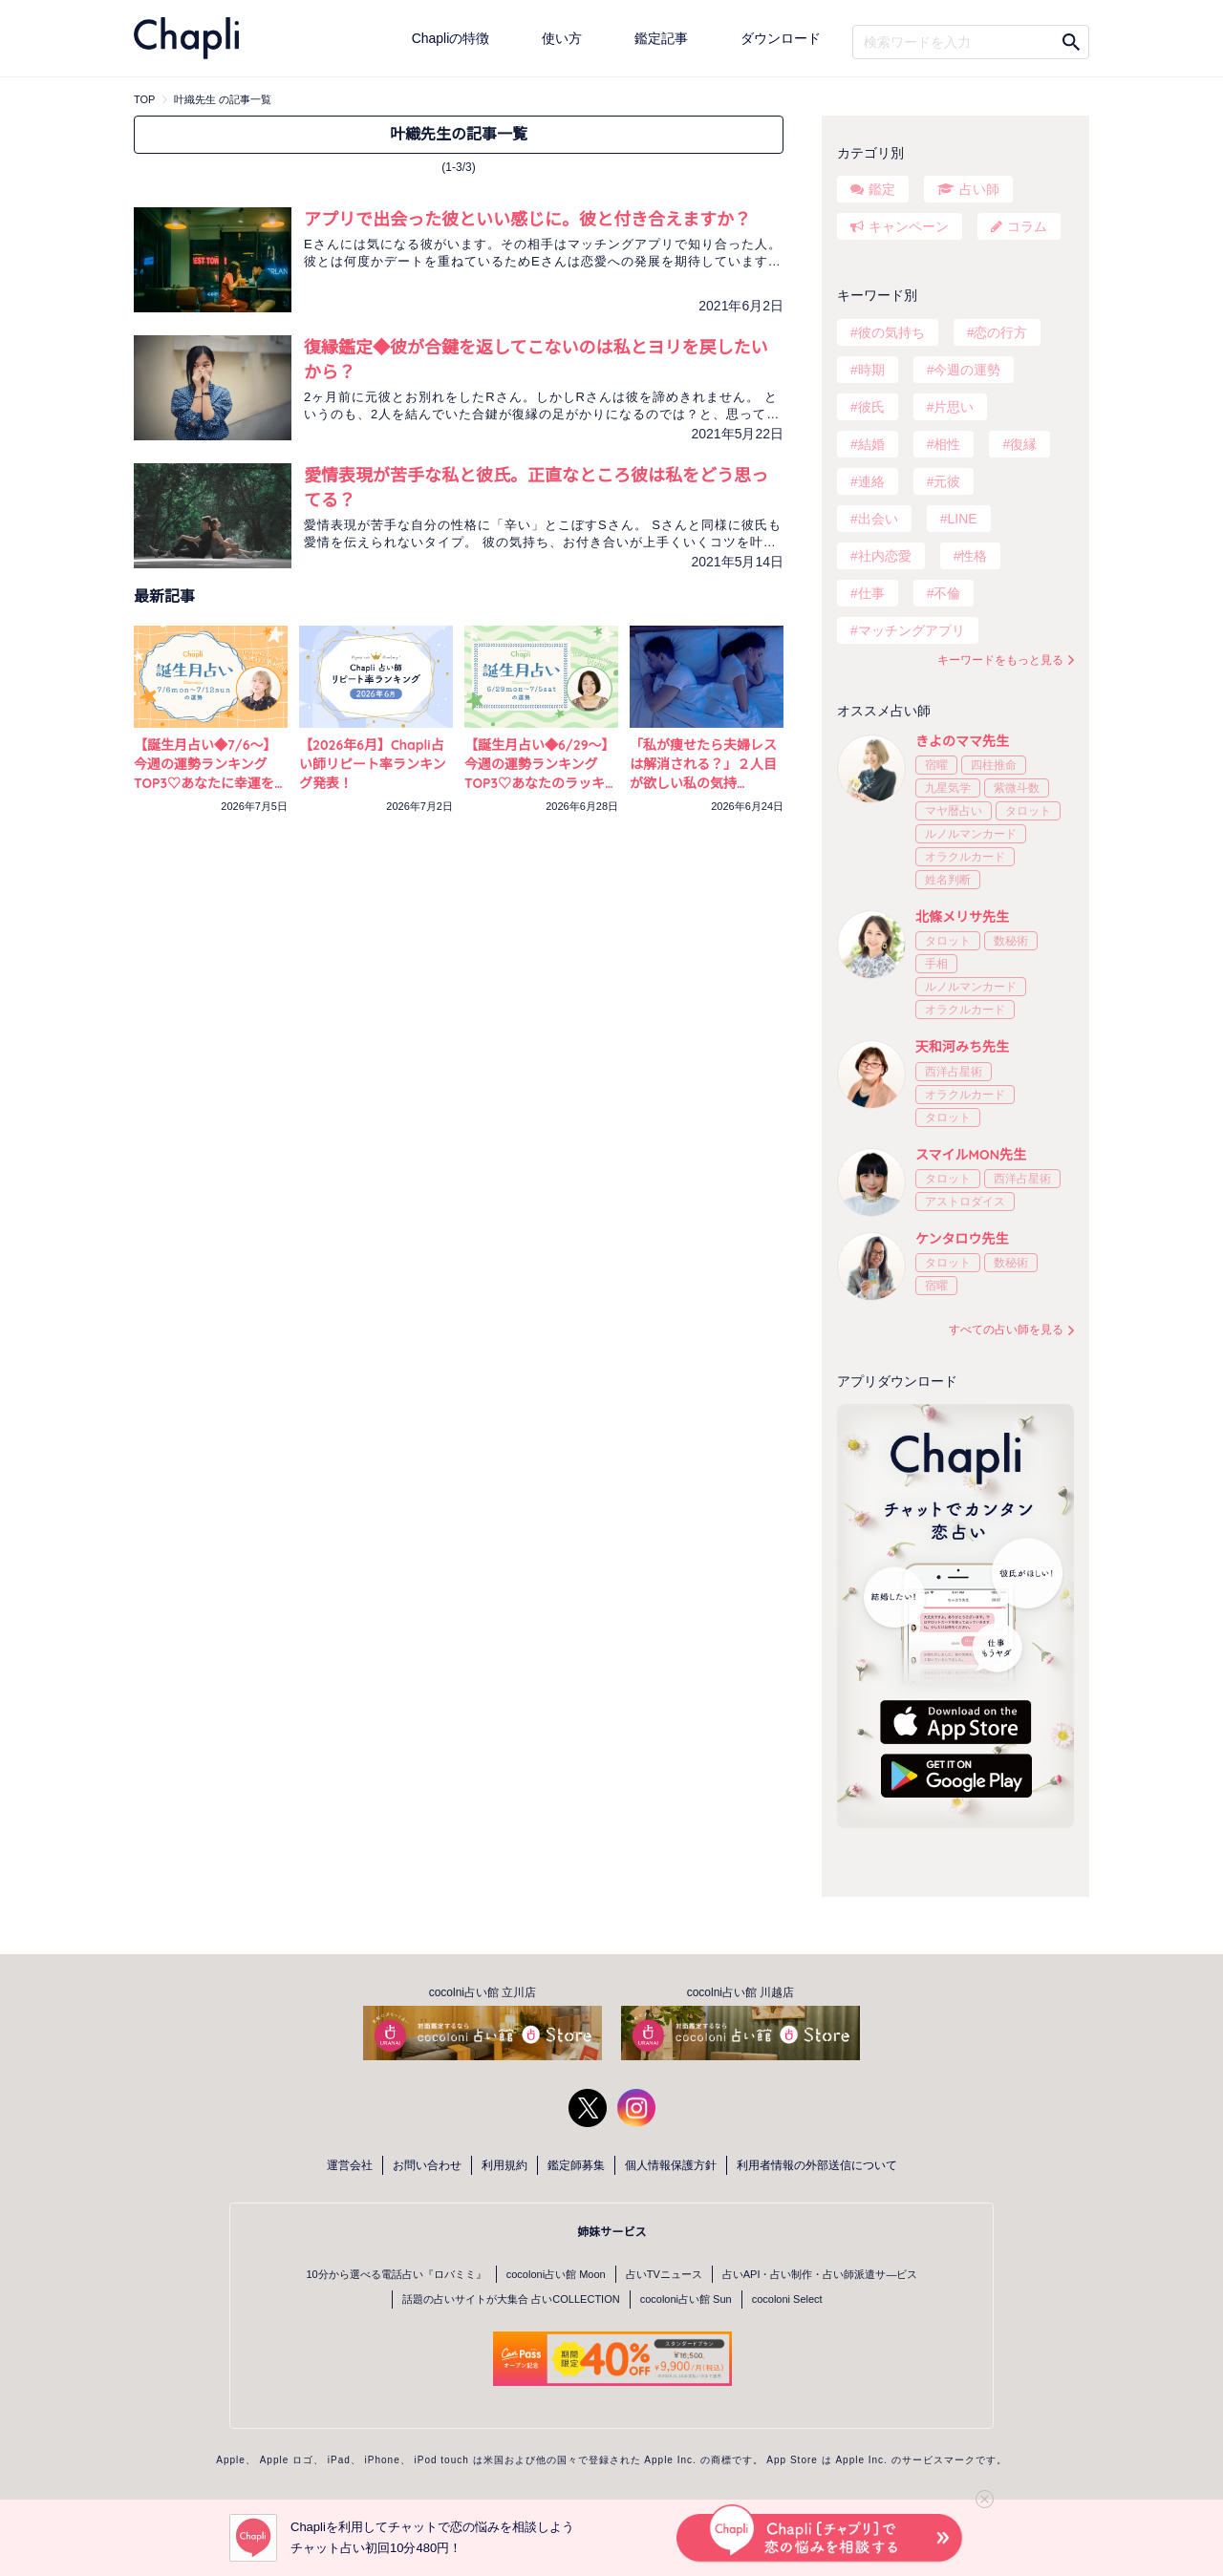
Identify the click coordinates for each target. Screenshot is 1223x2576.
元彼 (946, 481)
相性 (946, 444)
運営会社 (350, 2165)
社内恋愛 (885, 556)
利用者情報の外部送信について (817, 2165)
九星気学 (948, 788)
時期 (871, 369)
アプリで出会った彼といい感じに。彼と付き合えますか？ (527, 219)
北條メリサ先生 (962, 917)
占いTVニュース (664, 2274)
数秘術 (1011, 940)
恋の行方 (1000, 332)
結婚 (871, 444)
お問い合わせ (427, 2165)
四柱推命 (994, 765)
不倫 (946, 593)
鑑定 (882, 189)
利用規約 (504, 2165)
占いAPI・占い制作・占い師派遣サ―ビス (820, 2274)
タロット (1028, 811)
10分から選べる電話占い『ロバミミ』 (396, 2274)
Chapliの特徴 (451, 38)
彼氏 (871, 407)
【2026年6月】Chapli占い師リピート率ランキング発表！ (372, 764)
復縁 (1023, 444)
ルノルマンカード (971, 834)
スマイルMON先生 (970, 1154)
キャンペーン (909, 226)
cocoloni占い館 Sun (686, 2299)
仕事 (871, 593)
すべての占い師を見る (1006, 1329)
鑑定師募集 (576, 2165)
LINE (961, 518)
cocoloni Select (787, 2299)
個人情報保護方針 (671, 2165)
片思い (953, 407)
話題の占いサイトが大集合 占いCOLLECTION (510, 2299)
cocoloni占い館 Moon (556, 2274)
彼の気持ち (891, 332)
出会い (878, 518)
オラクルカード (965, 856)
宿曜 (936, 765)
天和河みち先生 (962, 1046)
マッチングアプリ (911, 630)
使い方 (562, 38)
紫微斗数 (1017, 788)
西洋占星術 (953, 1071)
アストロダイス (965, 1201)
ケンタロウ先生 (962, 1238)
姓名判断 (948, 879)
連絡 (871, 481)
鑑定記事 (661, 38)
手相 (936, 963)
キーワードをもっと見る (1000, 660)
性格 (973, 556)
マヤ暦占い (953, 811)
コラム (1027, 226)
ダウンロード (780, 38)
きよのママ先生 (962, 741)
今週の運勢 (966, 369)
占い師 (979, 189)
